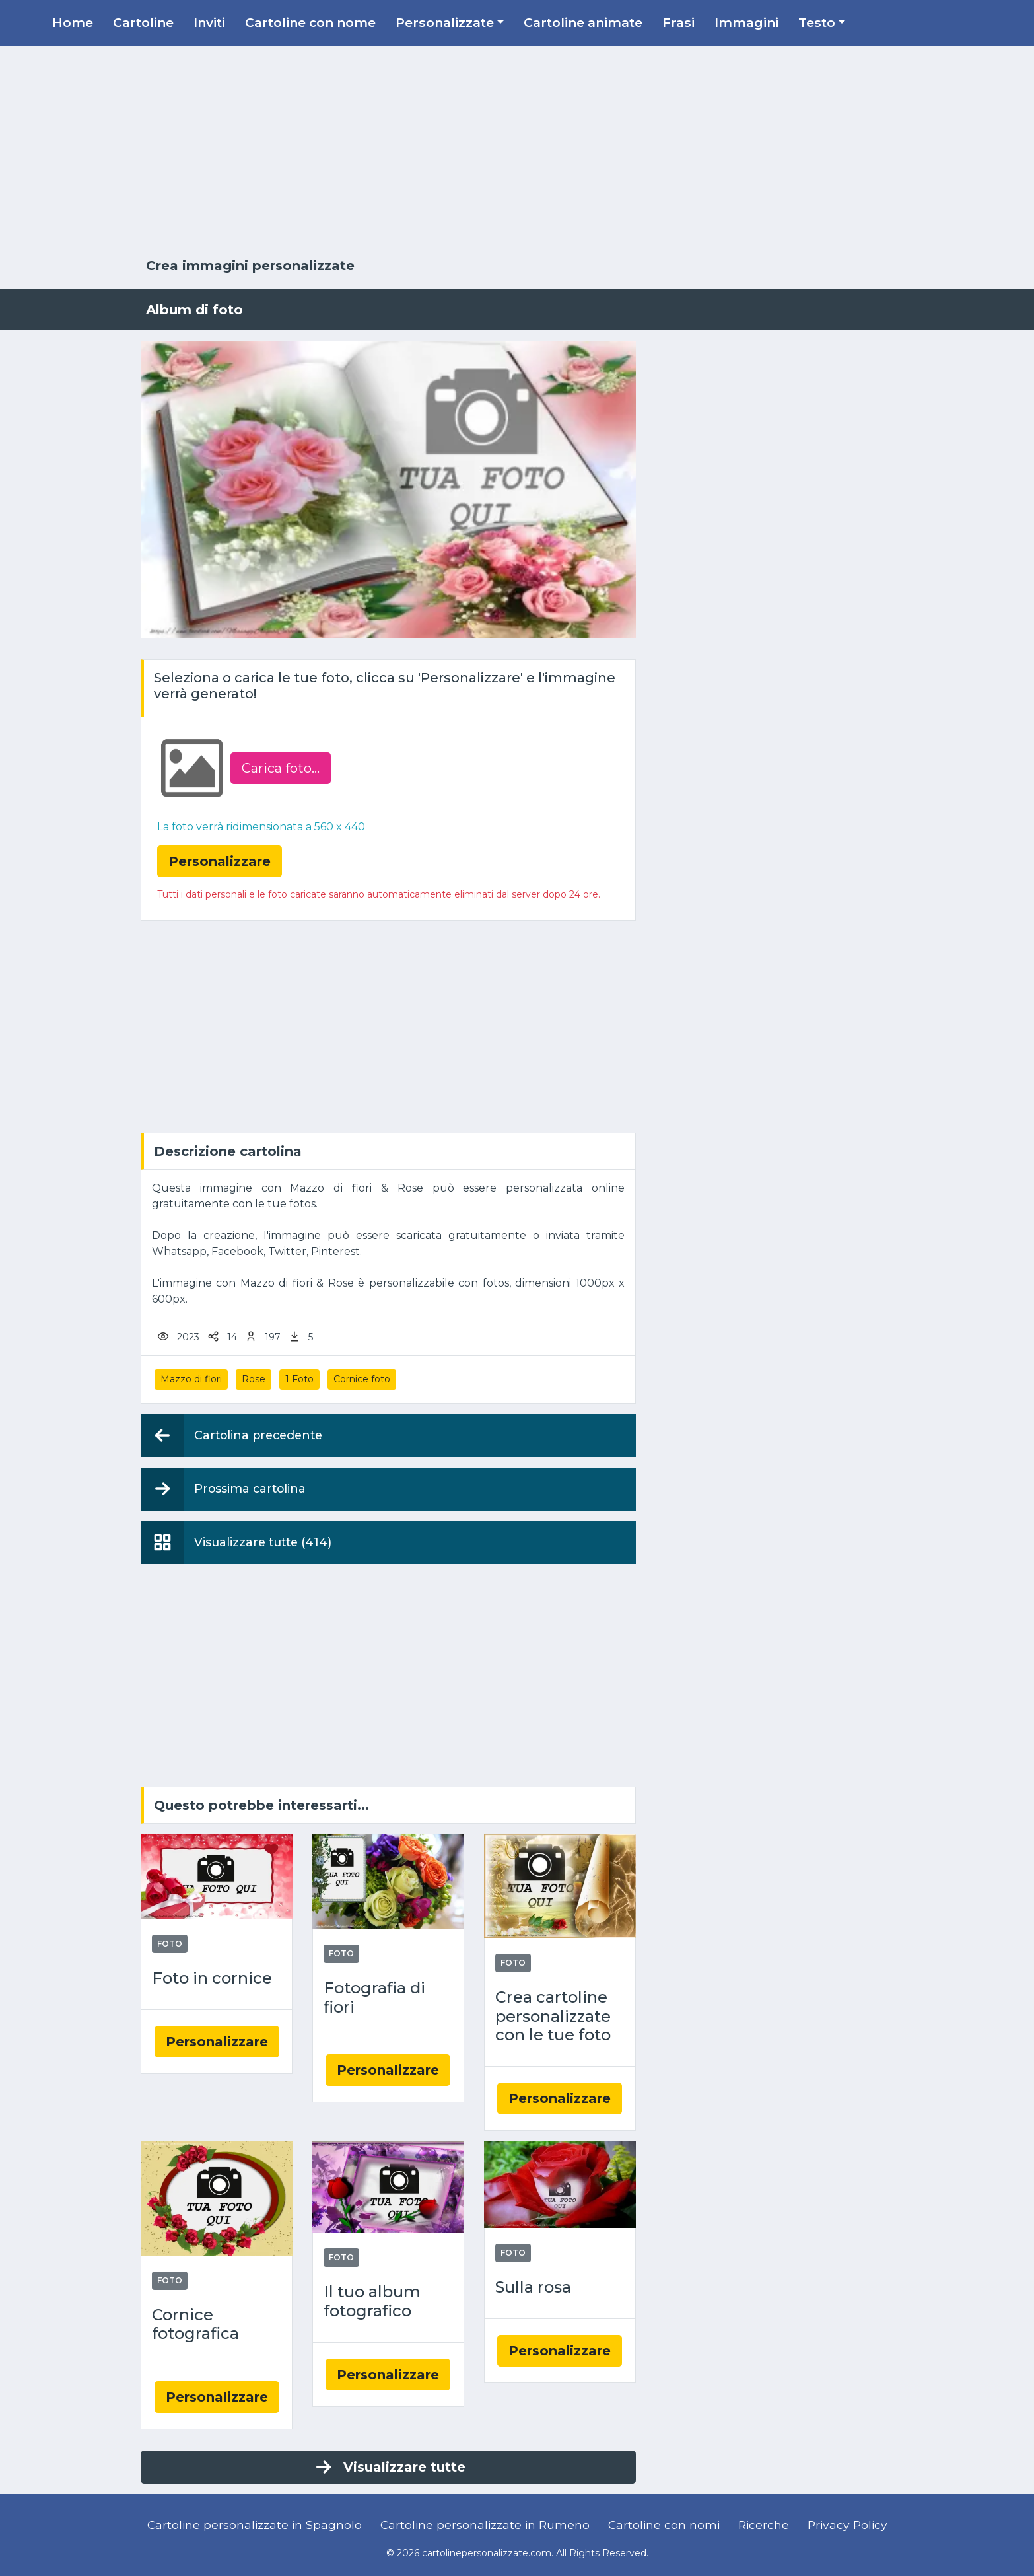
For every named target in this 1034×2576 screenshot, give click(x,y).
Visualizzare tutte (389, 2467)
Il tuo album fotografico (372, 2301)
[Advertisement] (517, 151)
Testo (816, 22)
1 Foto (299, 1379)
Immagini (746, 22)
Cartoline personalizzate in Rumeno (485, 2525)
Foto (169, 1944)
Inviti (209, 22)
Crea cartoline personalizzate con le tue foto (553, 2016)
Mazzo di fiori (191, 1379)
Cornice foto (361, 1379)
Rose (253, 1379)
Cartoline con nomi (664, 2525)
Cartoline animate (583, 22)
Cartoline (143, 22)
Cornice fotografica (195, 2324)
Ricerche (763, 2525)
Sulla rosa (533, 2287)
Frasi (678, 22)
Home (72, 22)
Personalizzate (445, 22)
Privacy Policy (847, 2525)
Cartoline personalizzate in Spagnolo (254, 2525)
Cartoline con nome (310, 22)
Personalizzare (217, 2042)
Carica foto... (281, 768)
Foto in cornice (212, 1978)
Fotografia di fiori (374, 1998)
